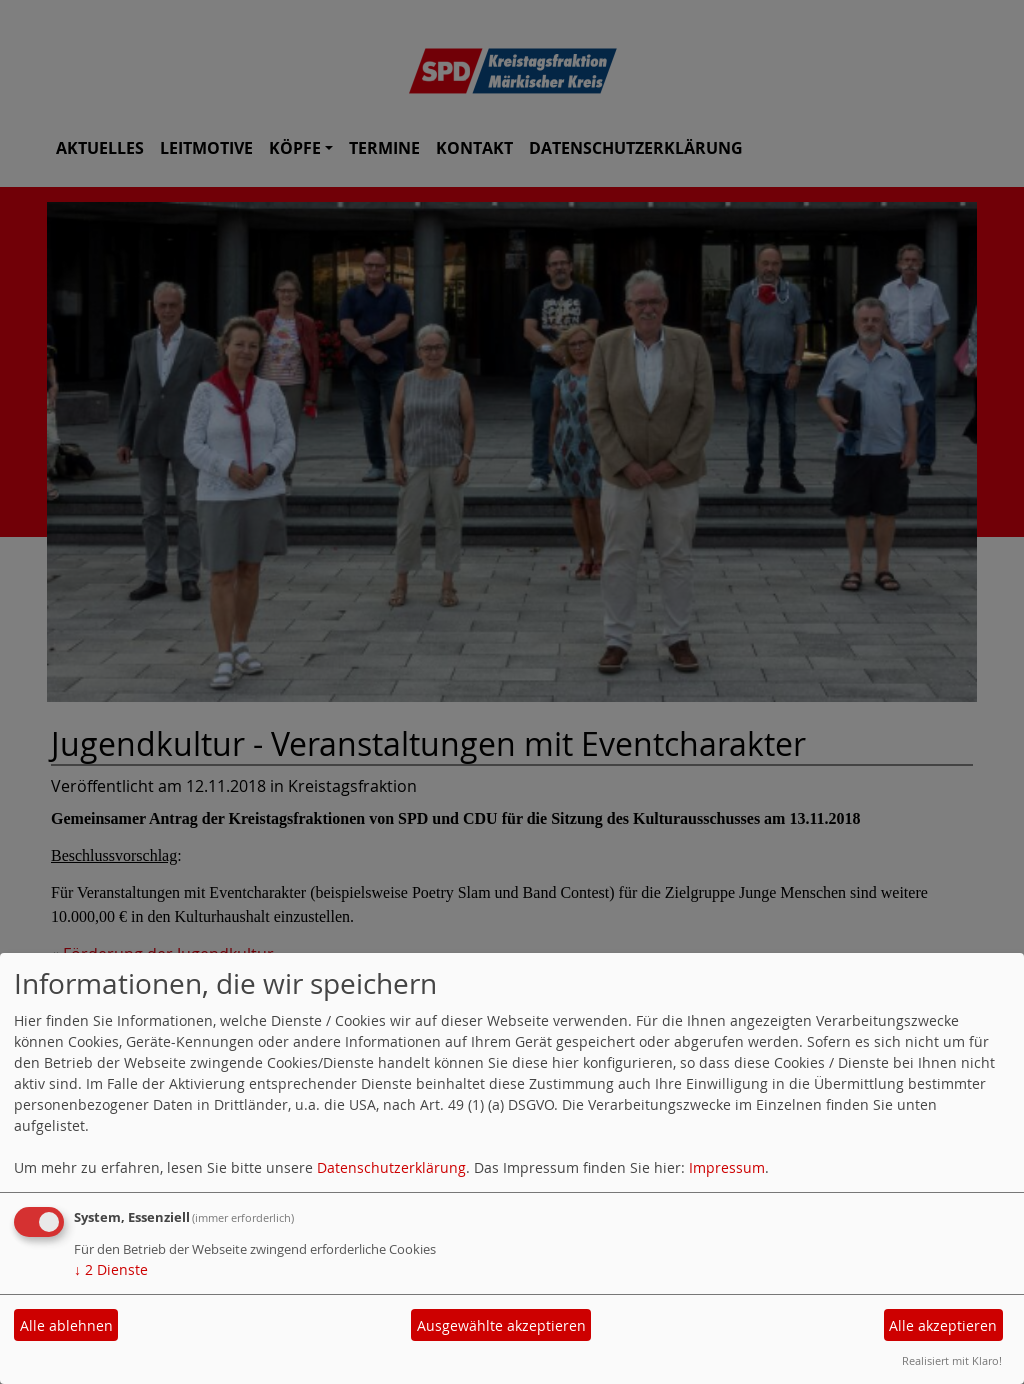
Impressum (727, 1167)
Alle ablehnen (66, 1325)
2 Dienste (111, 1269)
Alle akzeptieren (943, 1325)
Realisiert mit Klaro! (952, 1360)
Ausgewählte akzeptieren (501, 1325)
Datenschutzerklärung (391, 1167)
